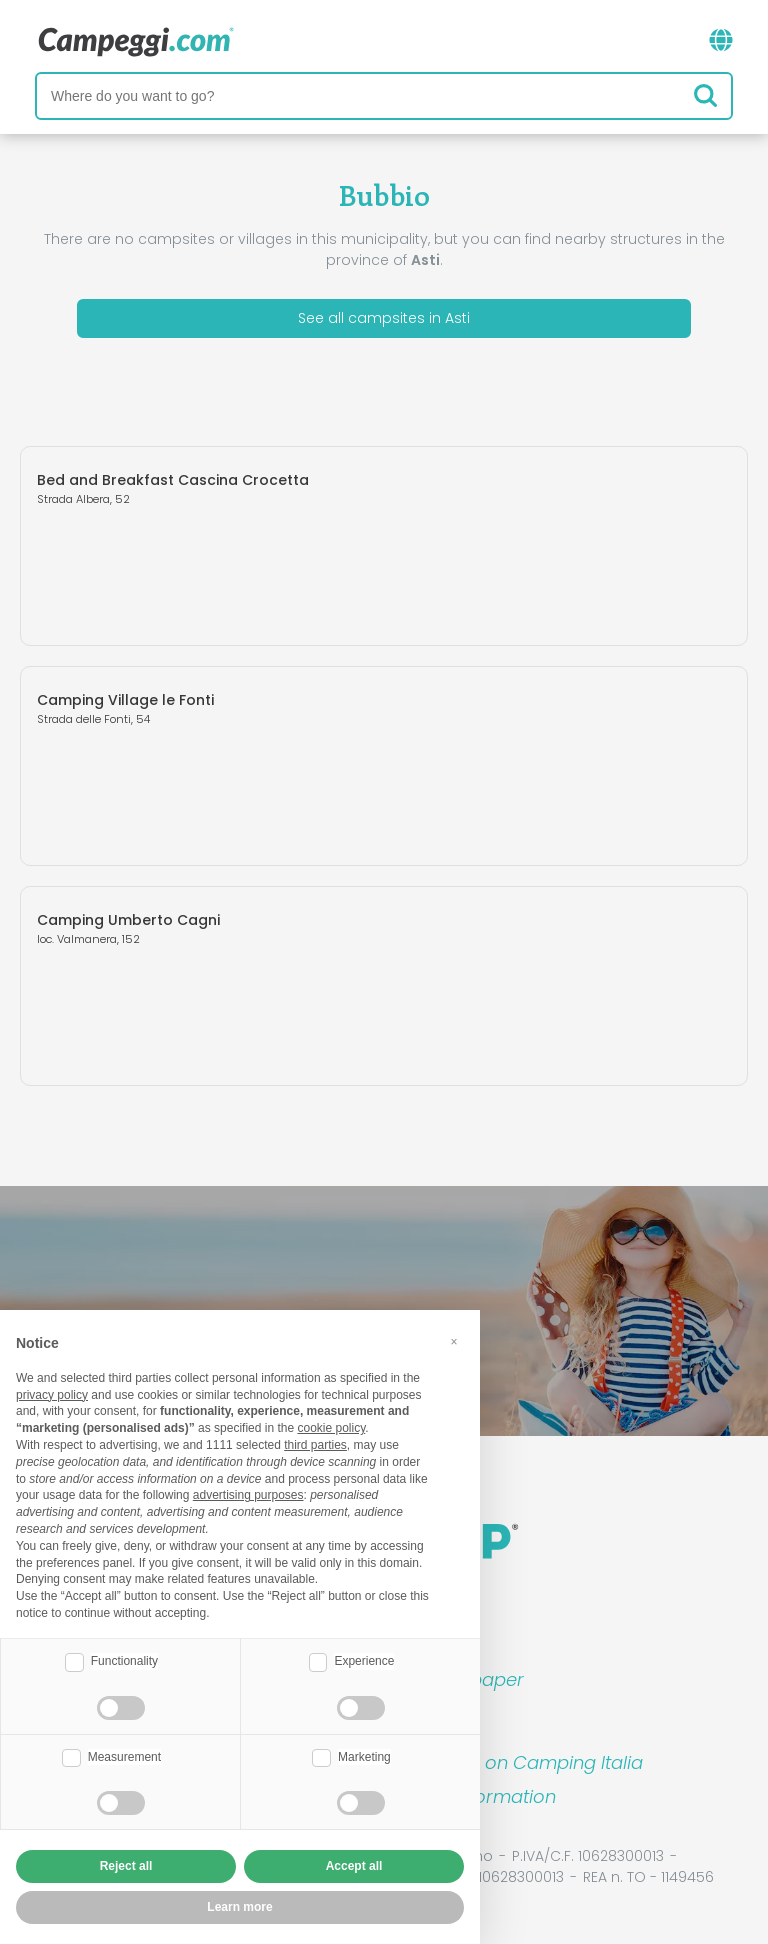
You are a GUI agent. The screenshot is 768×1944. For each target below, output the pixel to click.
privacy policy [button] (52, 1395)
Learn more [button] (239, 1907)
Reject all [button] (126, 1866)
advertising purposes (248, 1495)
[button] (454, 1342)
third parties (315, 1445)
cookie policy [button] (331, 1428)
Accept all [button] (354, 1866)
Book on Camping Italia (539, 1762)
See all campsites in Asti (384, 318)
